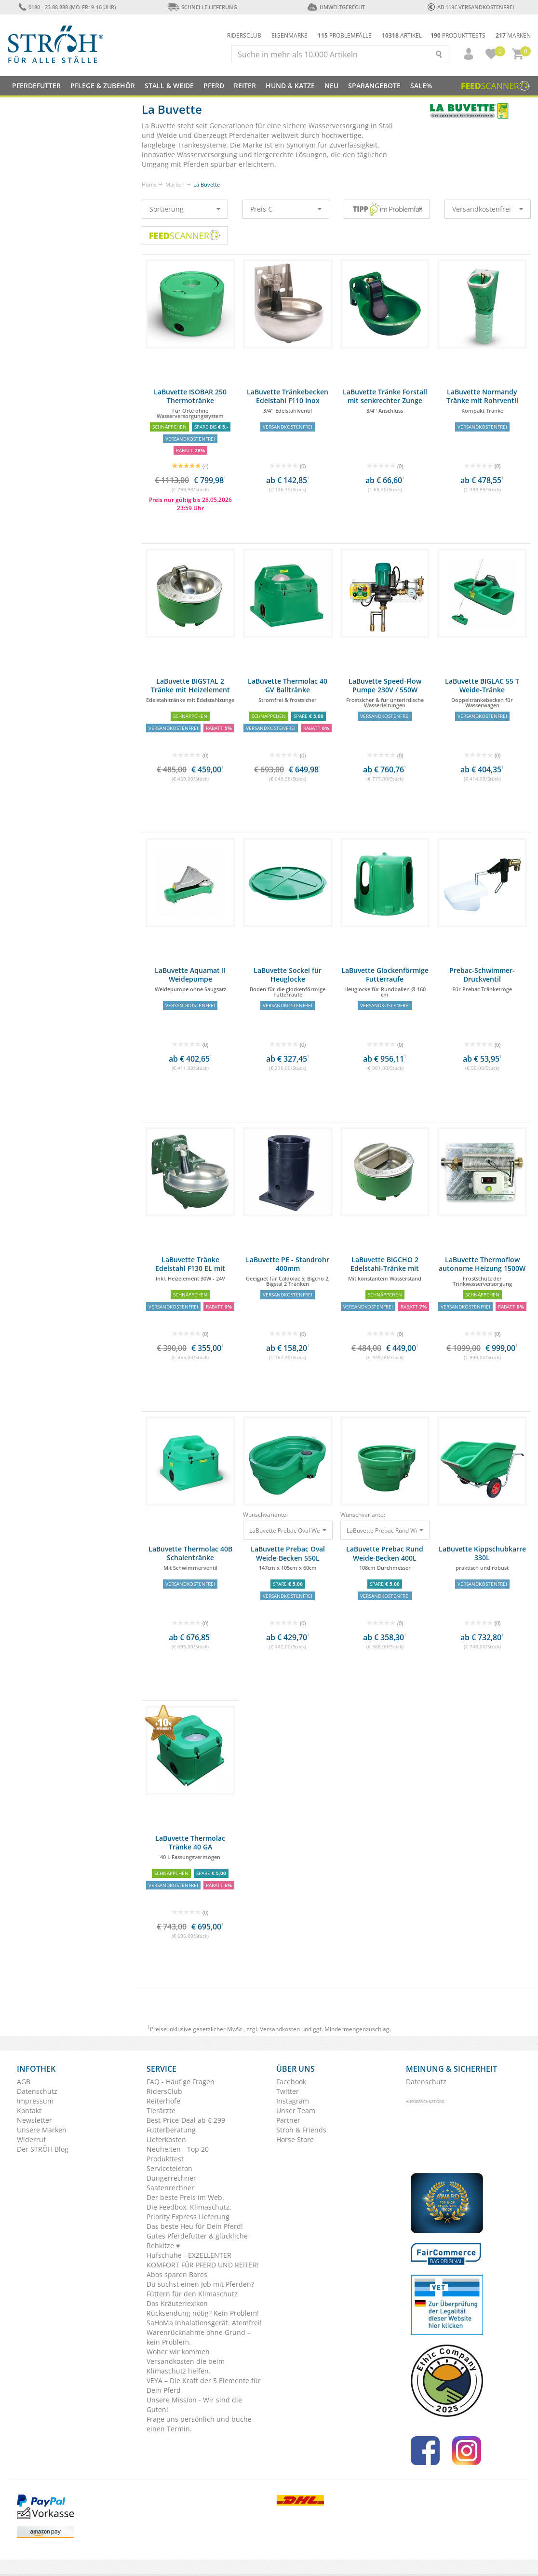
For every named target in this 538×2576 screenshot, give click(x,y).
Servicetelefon (169, 2168)
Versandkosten (280, 2029)
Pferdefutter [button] (36, 85)
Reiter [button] (245, 85)
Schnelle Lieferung (202, 7)
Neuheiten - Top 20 (178, 2149)
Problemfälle (345, 35)
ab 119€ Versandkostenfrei (471, 7)
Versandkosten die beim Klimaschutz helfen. (186, 2366)
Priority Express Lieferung (188, 2216)
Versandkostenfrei (487, 209)
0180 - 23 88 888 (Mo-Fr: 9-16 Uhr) (67, 7)
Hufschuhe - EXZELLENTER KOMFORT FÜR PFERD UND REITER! (203, 2260)
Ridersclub (244, 35)
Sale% (421, 85)
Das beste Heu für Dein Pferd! (195, 2226)
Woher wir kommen (178, 2351)
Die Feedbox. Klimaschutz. (189, 2207)
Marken (513, 35)
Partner (288, 2120)
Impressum (35, 2100)
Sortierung (184, 209)
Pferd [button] (213, 85)
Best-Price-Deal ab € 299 (186, 2120)
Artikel (402, 35)
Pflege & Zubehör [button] (102, 85)
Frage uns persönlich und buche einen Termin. (199, 2423)
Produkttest (165, 2158)
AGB (23, 2081)
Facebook (291, 2081)
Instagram (292, 2100)
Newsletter (34, 2120)
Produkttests (457, 35)
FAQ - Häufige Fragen (181, 2081)
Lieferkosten (166, 2139)
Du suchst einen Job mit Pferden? (200, 2284)
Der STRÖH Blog (42, 2149)
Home (149, 184)
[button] (464, 54)
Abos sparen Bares (177, 2274)
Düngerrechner (171, 2178)
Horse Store (295, 2139)
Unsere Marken (42, 2129)
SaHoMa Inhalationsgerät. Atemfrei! (204, 2322)
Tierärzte (161, 2110)
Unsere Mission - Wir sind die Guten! (194, 2404)
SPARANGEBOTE (374, 85)
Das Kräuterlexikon (177, 2303)
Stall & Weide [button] (169, 85)
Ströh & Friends (301, 2129)
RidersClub (164, 2091)
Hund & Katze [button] (290, 85)
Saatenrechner (170, 2187)
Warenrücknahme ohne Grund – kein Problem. (199, 2337)
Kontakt (29, 2110)
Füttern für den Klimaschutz (192, 2293)
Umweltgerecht (336, 7)
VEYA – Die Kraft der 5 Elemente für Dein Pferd (204, 2385)
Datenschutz (37, 2091)
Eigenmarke (289, 35)
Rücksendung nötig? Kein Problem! (203, 2313)
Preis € (285, 209)
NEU (331, 85)
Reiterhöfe (163, 2100)
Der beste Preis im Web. (185, 2197)
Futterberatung (171, 2129)
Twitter (287, 2091)
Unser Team (295, 2110)
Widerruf (31, 2139)
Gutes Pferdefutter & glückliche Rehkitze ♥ (197, 2240)
